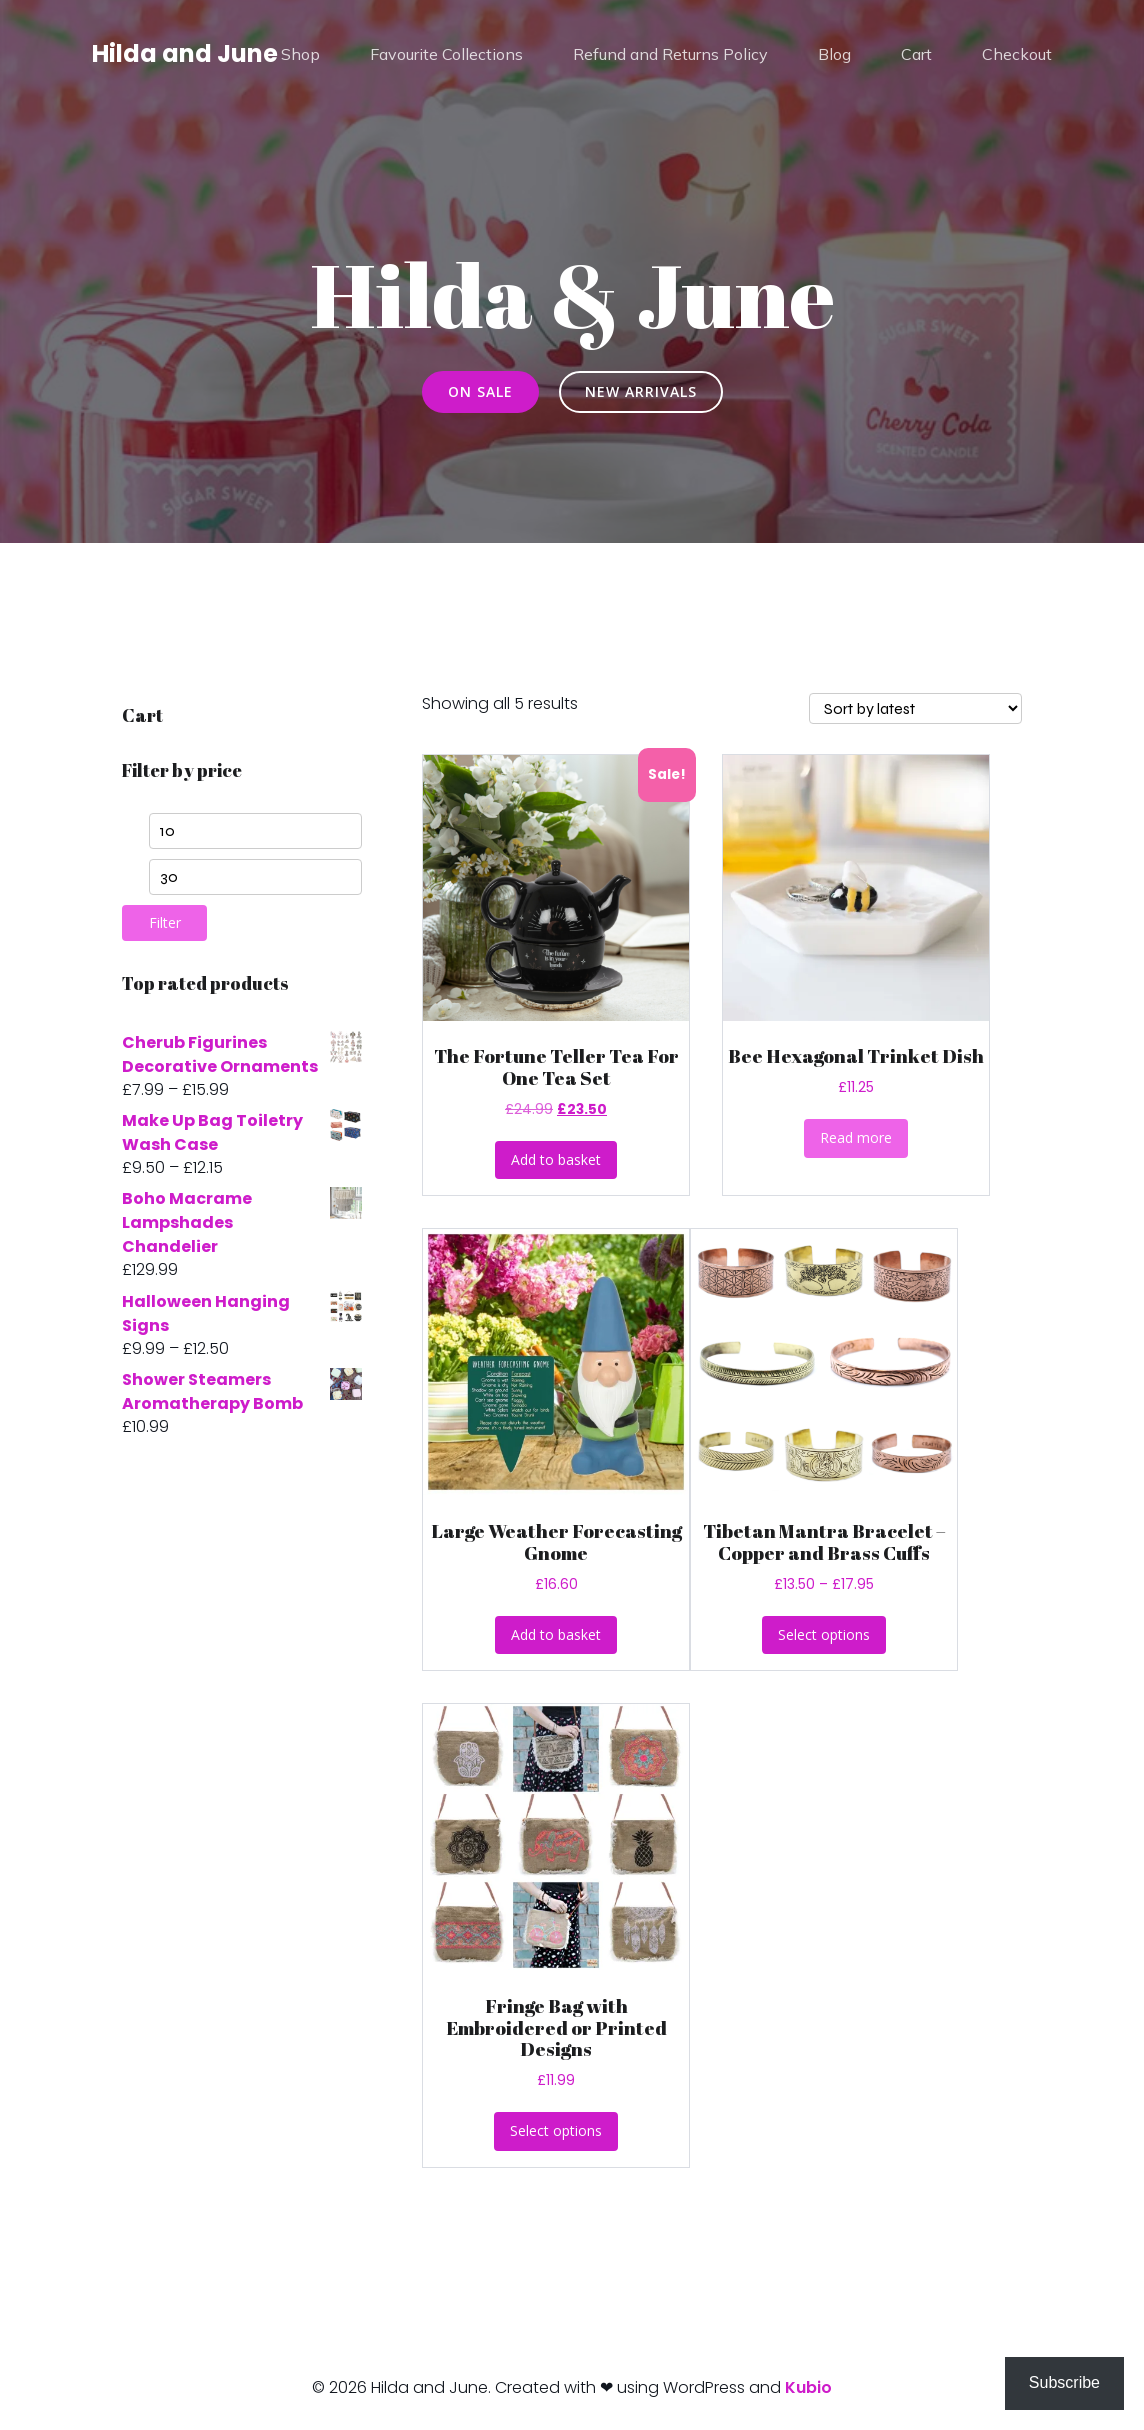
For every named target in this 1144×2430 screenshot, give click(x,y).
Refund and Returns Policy (670, 55)
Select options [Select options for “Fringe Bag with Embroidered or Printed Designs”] (556, 2130)
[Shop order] (915, 708)
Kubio (808, 2387)
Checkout (1017, 55)
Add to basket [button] (556, 1159)
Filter (165, 922)
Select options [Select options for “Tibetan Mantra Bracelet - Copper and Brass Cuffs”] (824, 1634)
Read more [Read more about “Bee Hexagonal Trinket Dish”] (856, 1137)
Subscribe (1064, 2382)
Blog (834, 55)
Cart (916, 55)
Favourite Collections (446, 55)
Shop (300, 55)
